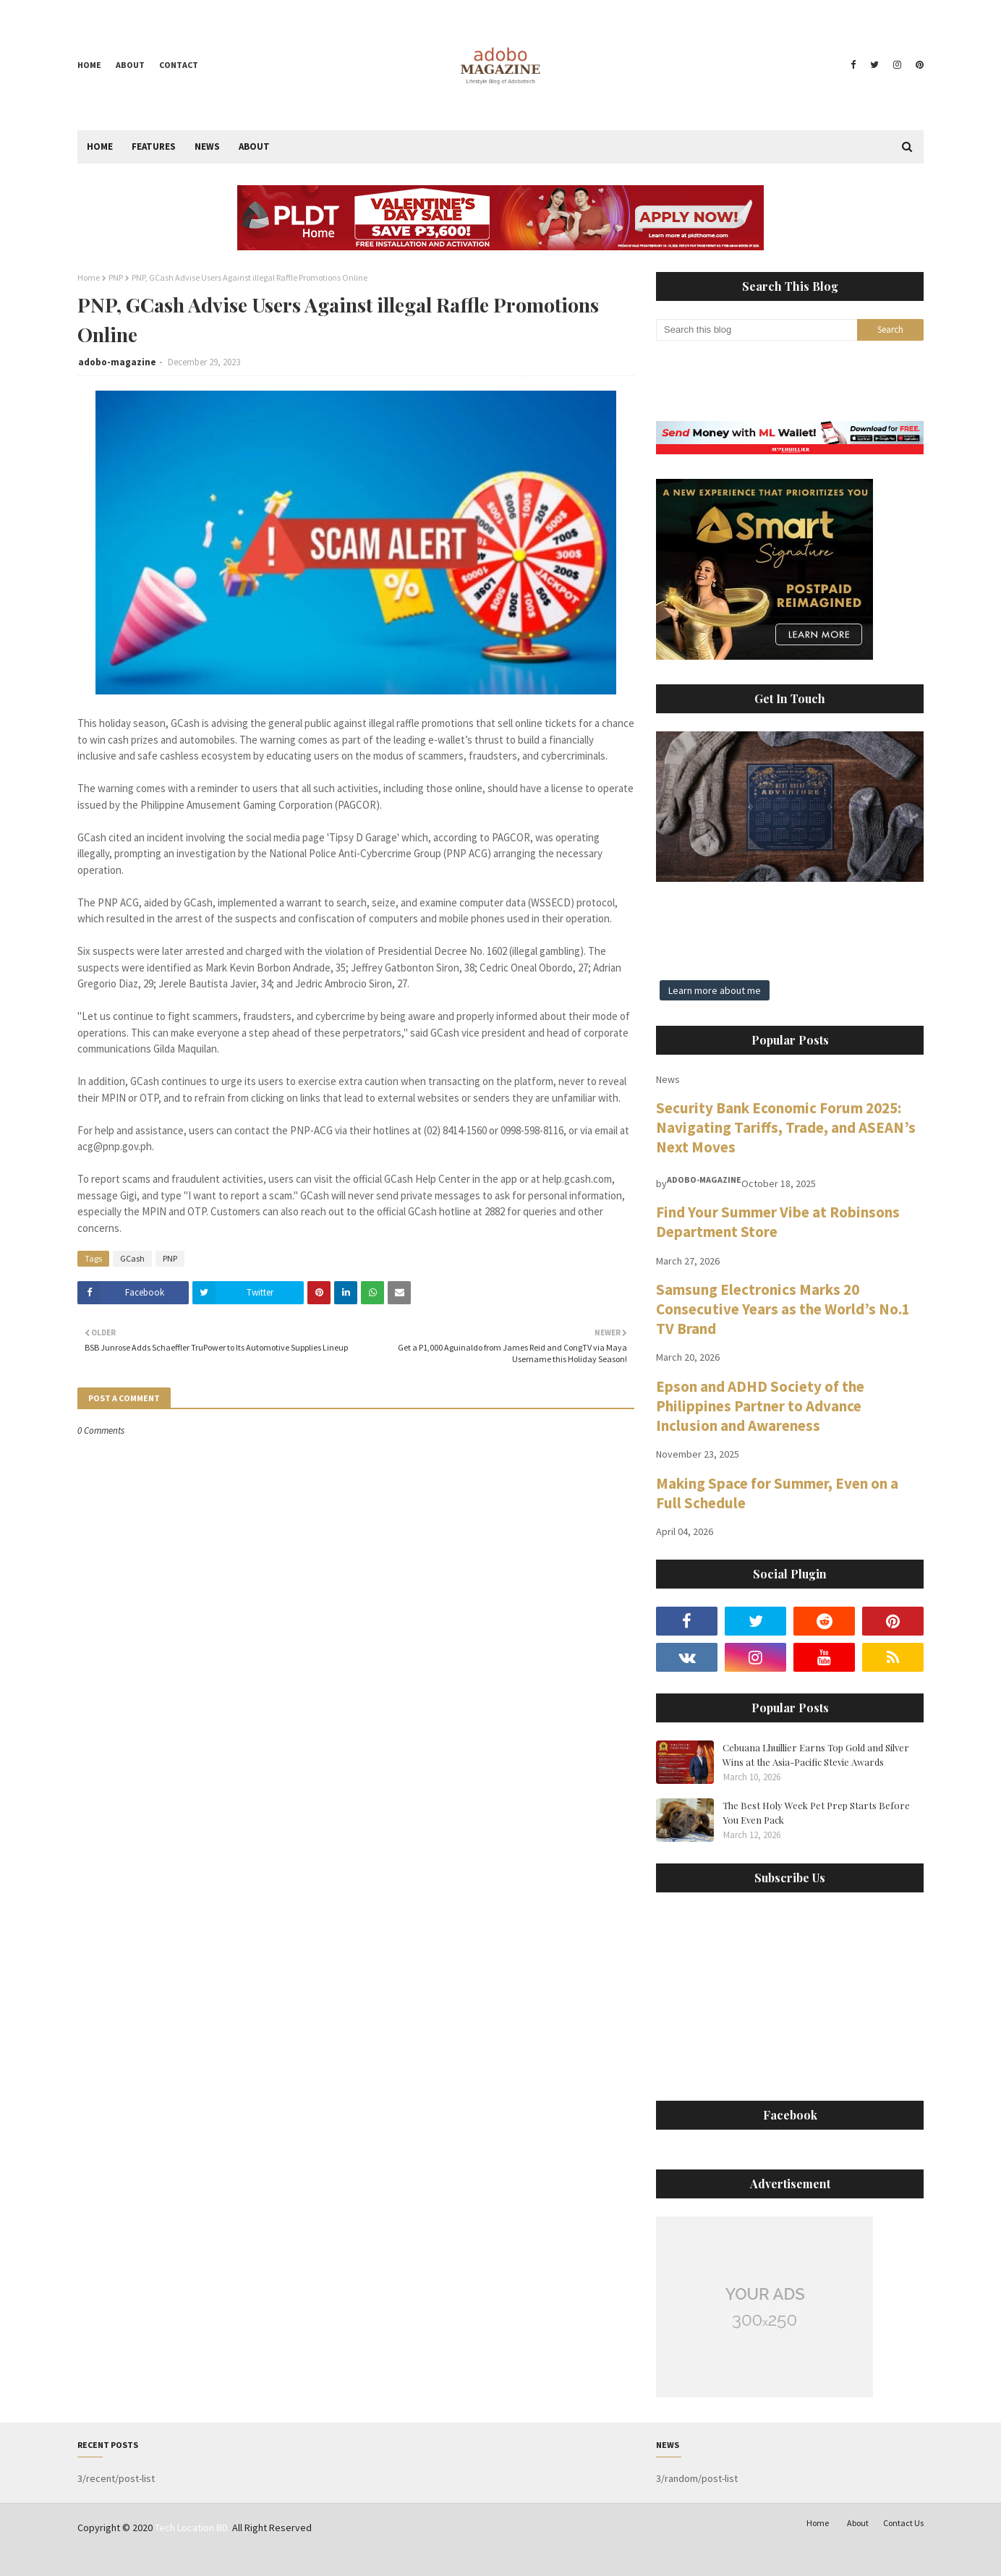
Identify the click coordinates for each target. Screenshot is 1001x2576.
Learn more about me (714, 990)
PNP (115, 277)
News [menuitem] (207, 146)
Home (89, 64)
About (130, 64)
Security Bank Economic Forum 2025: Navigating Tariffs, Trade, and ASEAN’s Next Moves (786, 1127)
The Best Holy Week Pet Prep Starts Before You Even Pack (816, 1812)
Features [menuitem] (154, 146)
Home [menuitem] (100, 146)
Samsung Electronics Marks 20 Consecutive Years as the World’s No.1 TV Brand (783, 1309)
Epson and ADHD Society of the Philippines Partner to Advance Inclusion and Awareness (760, 1406)
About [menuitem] (254, 146)
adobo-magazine (117, 362)
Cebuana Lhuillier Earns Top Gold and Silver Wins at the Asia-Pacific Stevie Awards (816, 1754)
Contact (178, 64)
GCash (132, 1258)
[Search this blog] (756, 330)
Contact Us (903, 2522)
